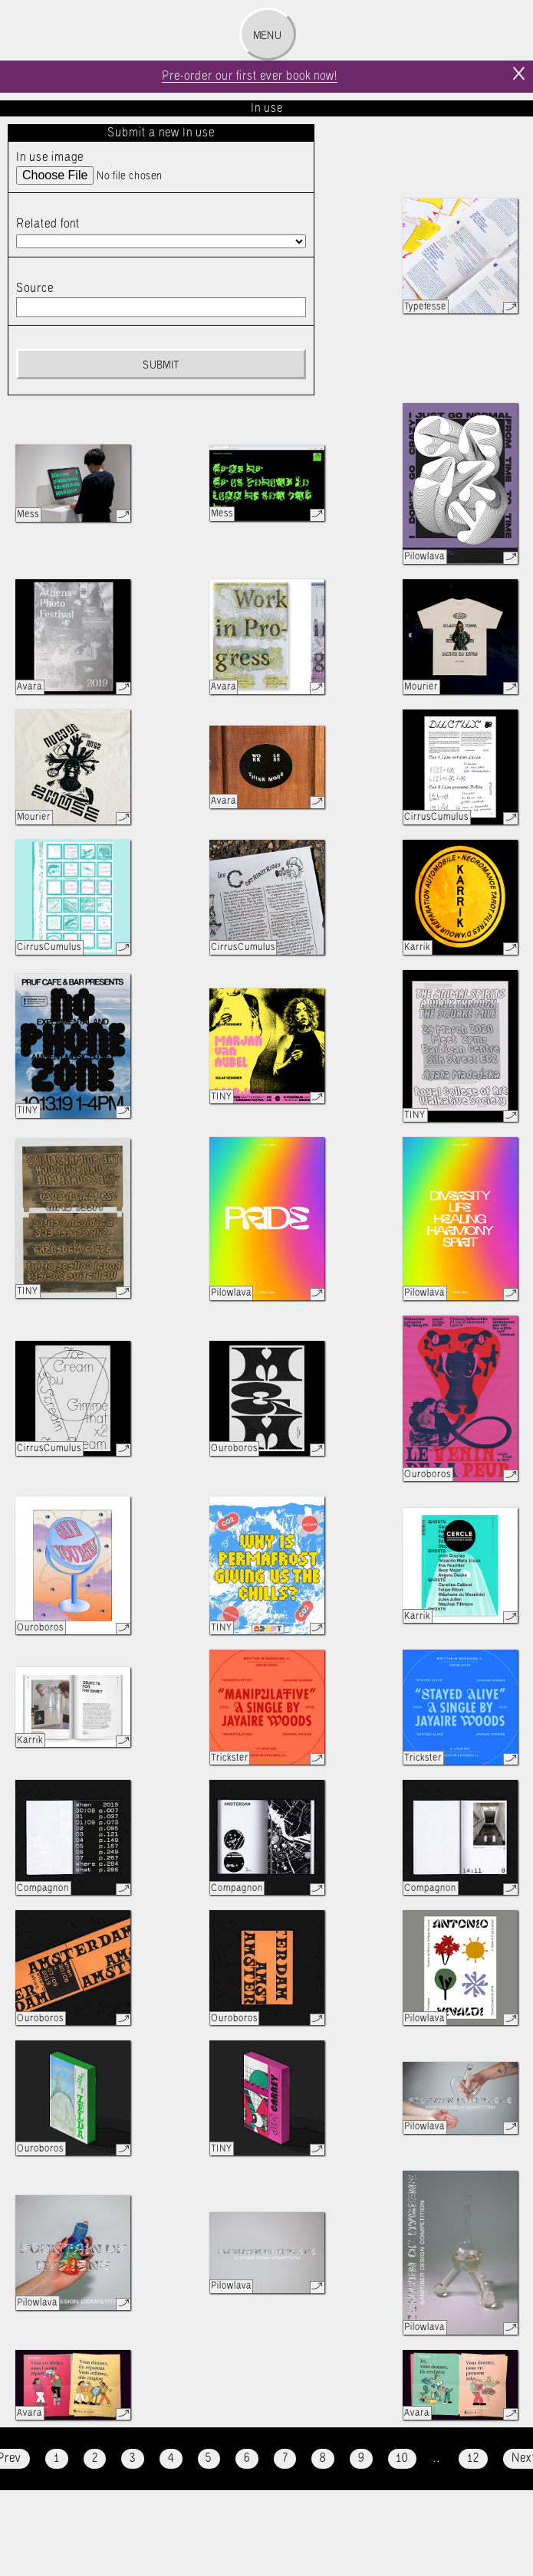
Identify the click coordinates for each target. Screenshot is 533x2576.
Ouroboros (234, 1449)
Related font (48, 224)
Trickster (229, 1758)
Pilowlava (424, 557)
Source (35, 288)
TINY (27, 1111)
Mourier (421, 687)
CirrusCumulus (436, 817)
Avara (29, 687)
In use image (50, 157)
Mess (28, 514)
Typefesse (425, 307)
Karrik (417, 947)
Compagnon (43, 1888)
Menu (267, 36)
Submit (161, 365)
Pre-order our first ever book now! (249, 76)
